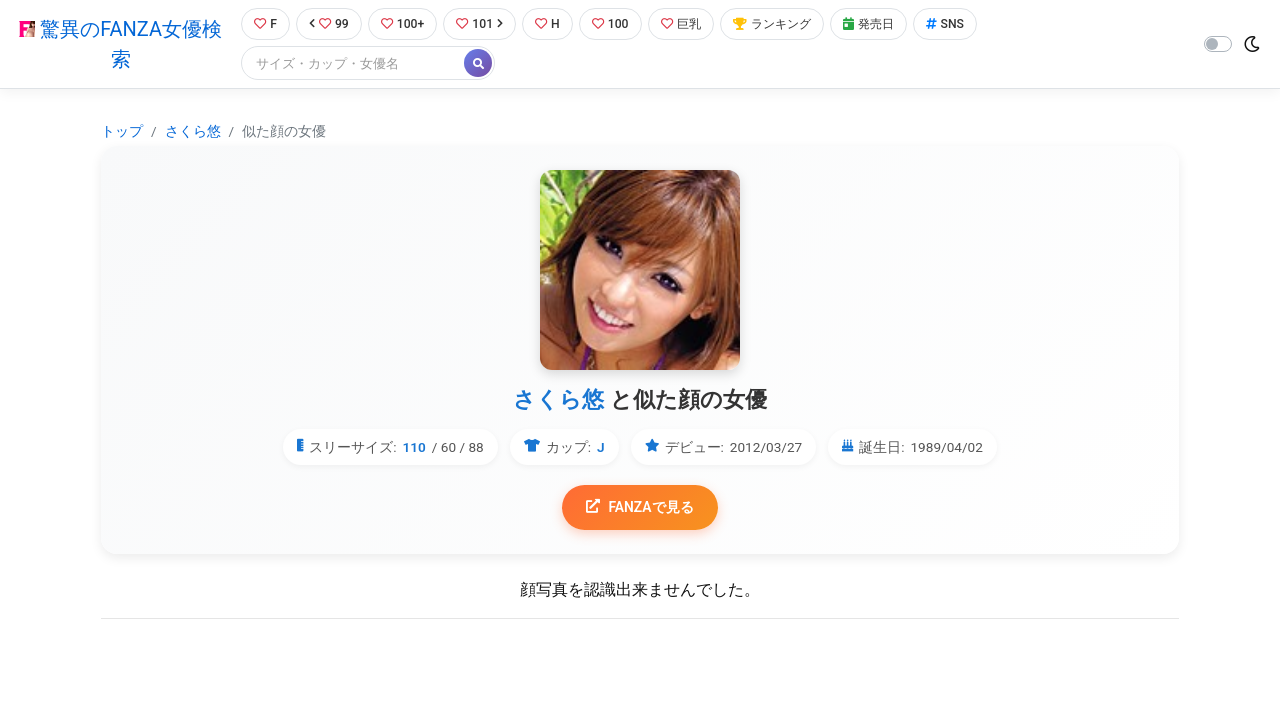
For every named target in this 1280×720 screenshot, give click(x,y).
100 (616, 24)
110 (413, 447)
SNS (963, 24)
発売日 (884, 24)
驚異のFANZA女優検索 (118, 45)
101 (482, 24)
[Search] (350, 64)
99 (327, 24)
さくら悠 (193, 132)
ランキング (783, 24)
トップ (122, 132)
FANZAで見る (640, 508)
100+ (403, 24)
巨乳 (688, 24)
